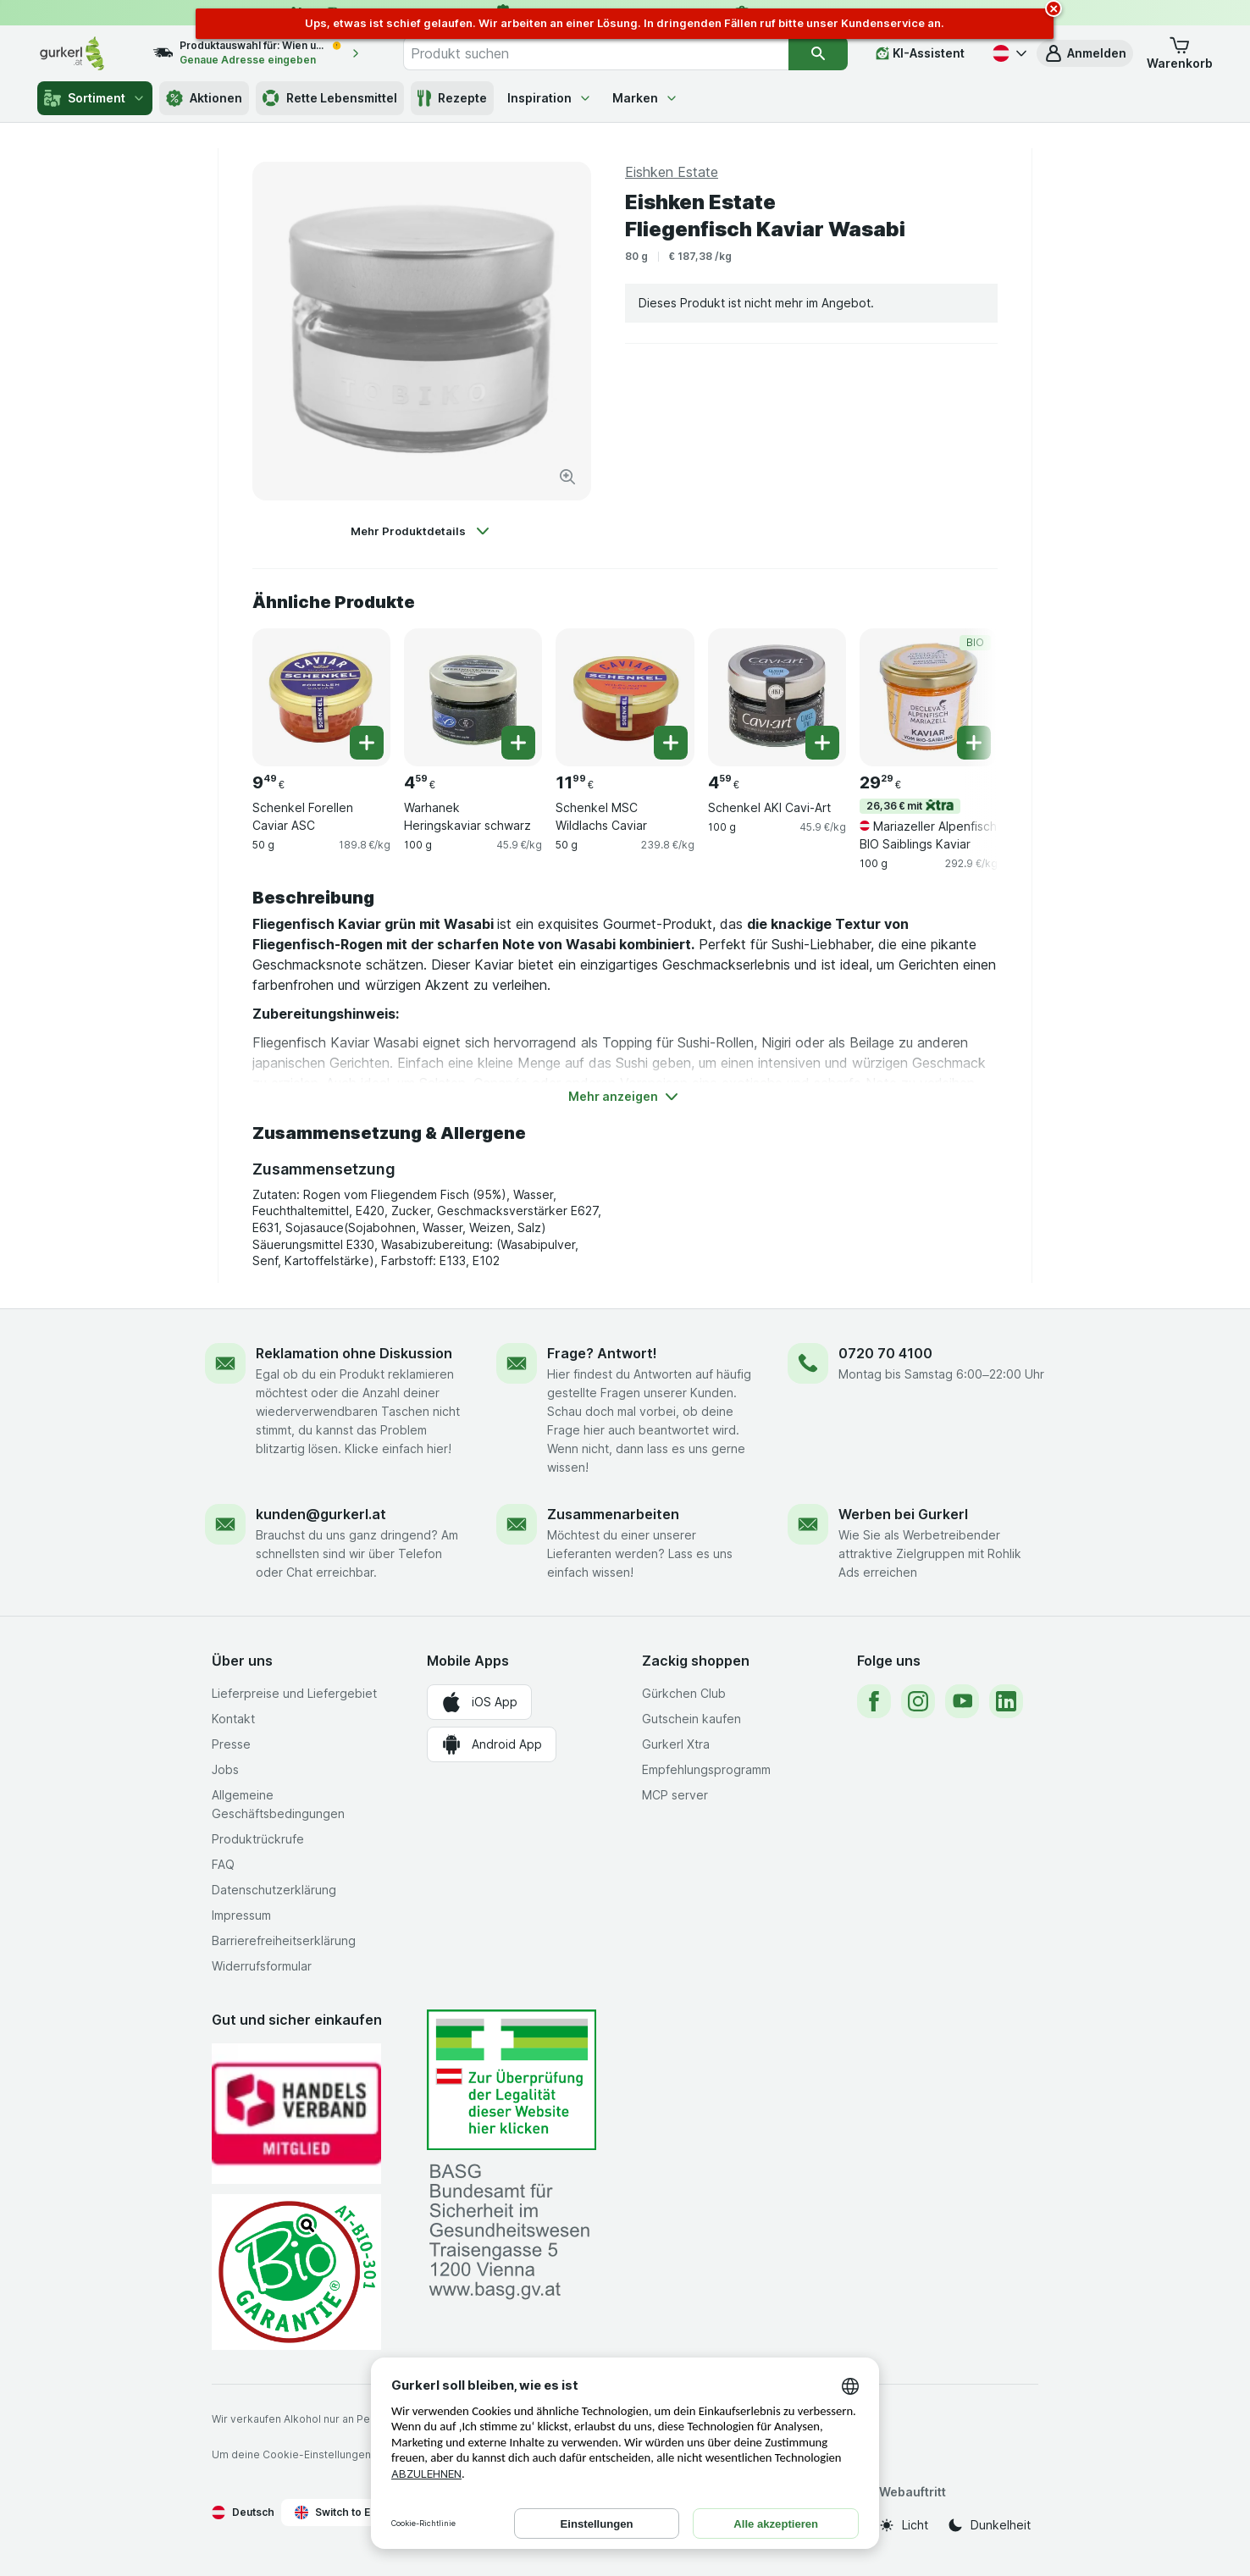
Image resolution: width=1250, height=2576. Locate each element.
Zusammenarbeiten (613, 1514)
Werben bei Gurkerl (903, 1514)
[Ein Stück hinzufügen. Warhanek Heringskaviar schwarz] (518, 743)
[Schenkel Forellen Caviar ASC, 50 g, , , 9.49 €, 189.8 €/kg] (321, 697)
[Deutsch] (1008, 53)
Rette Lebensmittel (330, 98)
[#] (511, 2080)
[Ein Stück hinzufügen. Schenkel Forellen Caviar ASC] (367, 743)
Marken (645, 98)
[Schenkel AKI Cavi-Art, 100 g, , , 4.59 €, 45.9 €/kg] (777, 697)
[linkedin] (1006, 1701)
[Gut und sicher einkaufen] (296, 2271)
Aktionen (204, 98)
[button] (1085, 53)
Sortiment (95, 98)
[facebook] (874, 1701)
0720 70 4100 (885, 1353)
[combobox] (596, 53)
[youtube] (962, 1701)
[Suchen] (817, 53)
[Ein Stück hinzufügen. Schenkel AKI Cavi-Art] (822, 743)
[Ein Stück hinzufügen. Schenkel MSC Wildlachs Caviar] (671, 743)
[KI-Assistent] (920, 53)
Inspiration (549, 98)
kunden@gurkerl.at (321, 1514)
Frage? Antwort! (602, 1353)
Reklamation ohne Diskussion (354, 1353)
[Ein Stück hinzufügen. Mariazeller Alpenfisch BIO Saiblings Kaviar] (974, 743)
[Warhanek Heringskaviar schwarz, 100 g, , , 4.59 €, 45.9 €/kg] (473, 697)
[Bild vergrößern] (567, 476)
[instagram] (918, 1701)
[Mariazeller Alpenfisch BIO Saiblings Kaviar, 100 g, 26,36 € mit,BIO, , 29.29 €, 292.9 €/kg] (929, 697)
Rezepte (452, 98)
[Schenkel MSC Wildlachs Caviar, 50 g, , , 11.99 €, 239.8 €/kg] (625, 697)
